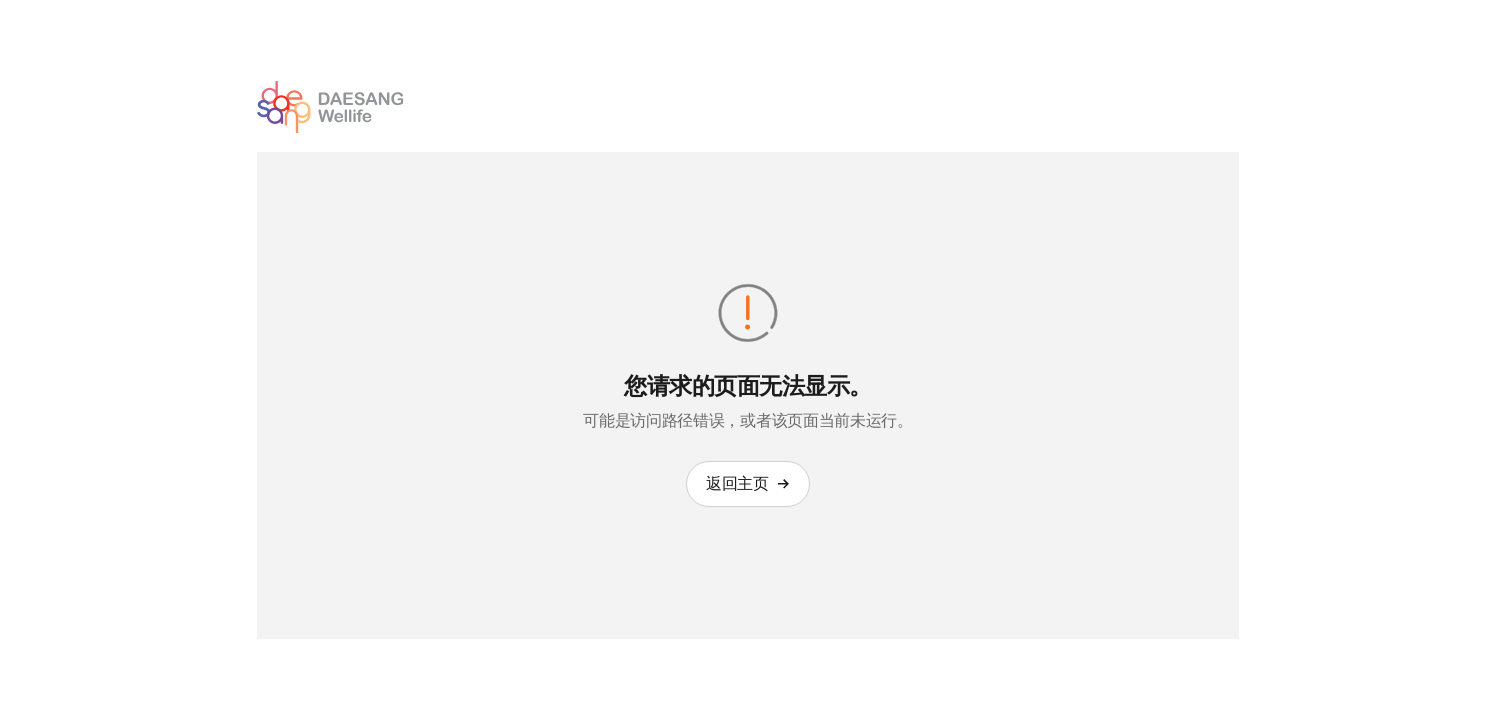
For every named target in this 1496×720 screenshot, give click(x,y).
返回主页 (747, 483)
